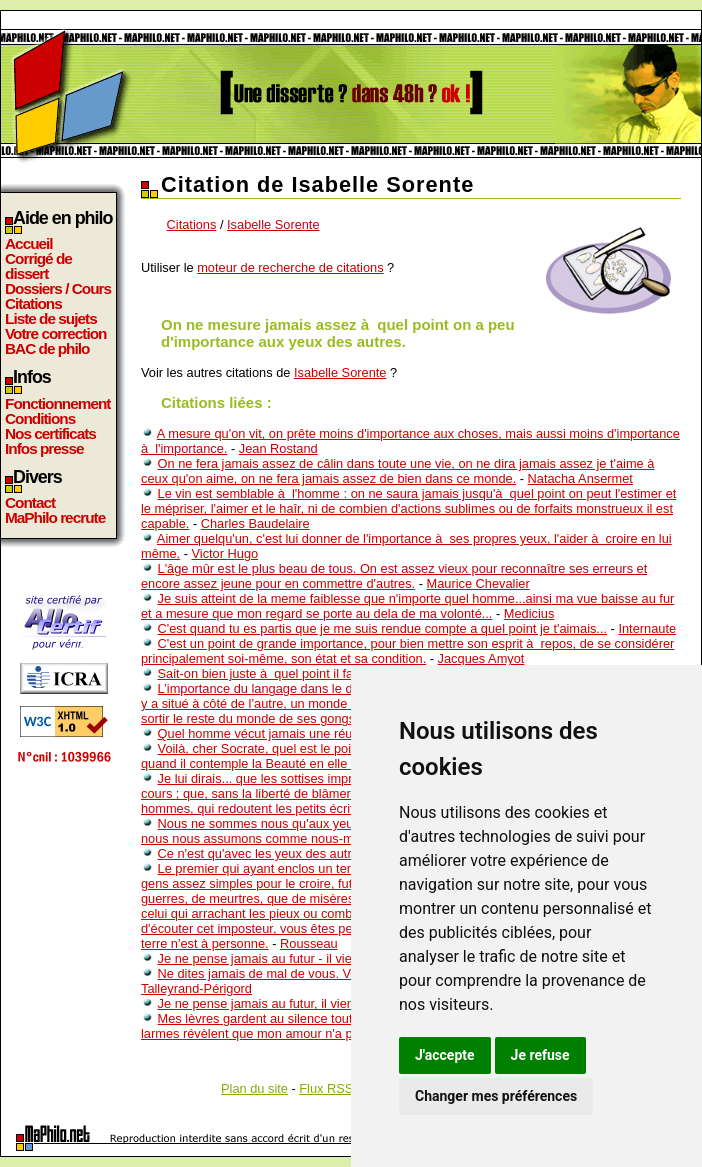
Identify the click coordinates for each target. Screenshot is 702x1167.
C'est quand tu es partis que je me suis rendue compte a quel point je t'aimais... (382, 628)
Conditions (40, 418)
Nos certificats (50, 433)
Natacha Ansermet (580, 478)
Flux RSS (326, 1088)
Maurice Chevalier (478, 583)
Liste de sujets (51, 318)
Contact (30, 502)
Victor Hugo (224, 553)
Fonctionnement (57, 403)
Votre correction (56, 333)
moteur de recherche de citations (290, 267)
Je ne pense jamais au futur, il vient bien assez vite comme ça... (338, 1003)
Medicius (529, 613)
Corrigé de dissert (38, 266)
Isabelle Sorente (273, 224)
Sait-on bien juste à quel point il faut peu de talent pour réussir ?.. (344, 673)
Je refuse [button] (540, 1055)
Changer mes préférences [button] (496, 1096)
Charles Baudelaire (255, 523)
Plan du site (254, 1088)
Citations (33, 303)
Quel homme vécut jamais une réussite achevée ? (300, 733)
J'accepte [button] (445, 1055)
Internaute (647, 628)
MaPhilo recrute (55, 517)
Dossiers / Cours (58, 288)
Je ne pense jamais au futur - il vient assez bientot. (301, 958)
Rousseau (309, 943)
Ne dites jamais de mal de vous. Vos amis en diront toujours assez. (348, 973)
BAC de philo (47, 348)
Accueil (29, 243)
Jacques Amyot (481, 658)
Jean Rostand (278, 448)
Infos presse (44, 448)
